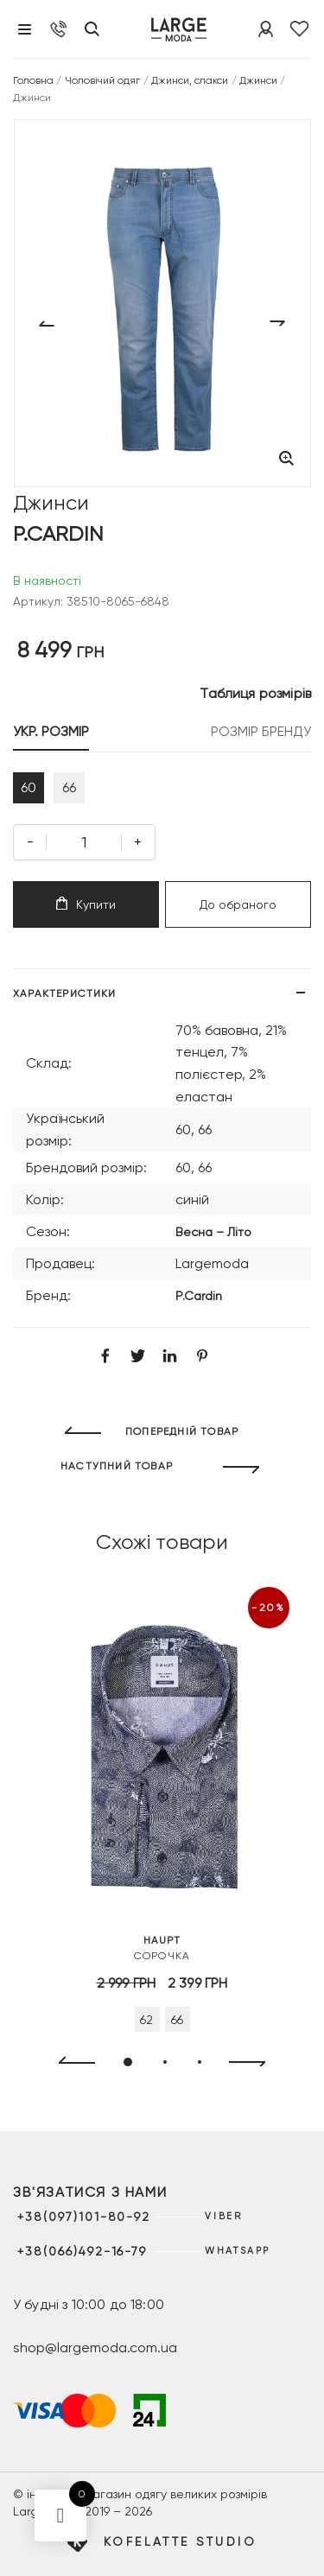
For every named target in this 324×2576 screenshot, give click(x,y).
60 (28, 787)
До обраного (238, 904)
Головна (33, 80)
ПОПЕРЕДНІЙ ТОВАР (181, 1431)
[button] (128, 2062)
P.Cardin (198, 1296)
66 (69, 787)
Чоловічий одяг (103, 80)
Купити (86, 904)
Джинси (258, 80)
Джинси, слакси (190, 80)
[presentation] (69, 2062)
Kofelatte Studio (180, 2541)
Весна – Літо (213, 1232)
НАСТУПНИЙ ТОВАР (116, 1466)
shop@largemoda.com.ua (95, 2347)
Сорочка (162, 1947)
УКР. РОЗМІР (51, 731)
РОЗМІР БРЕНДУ (261, 731)
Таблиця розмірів (255, 693)
